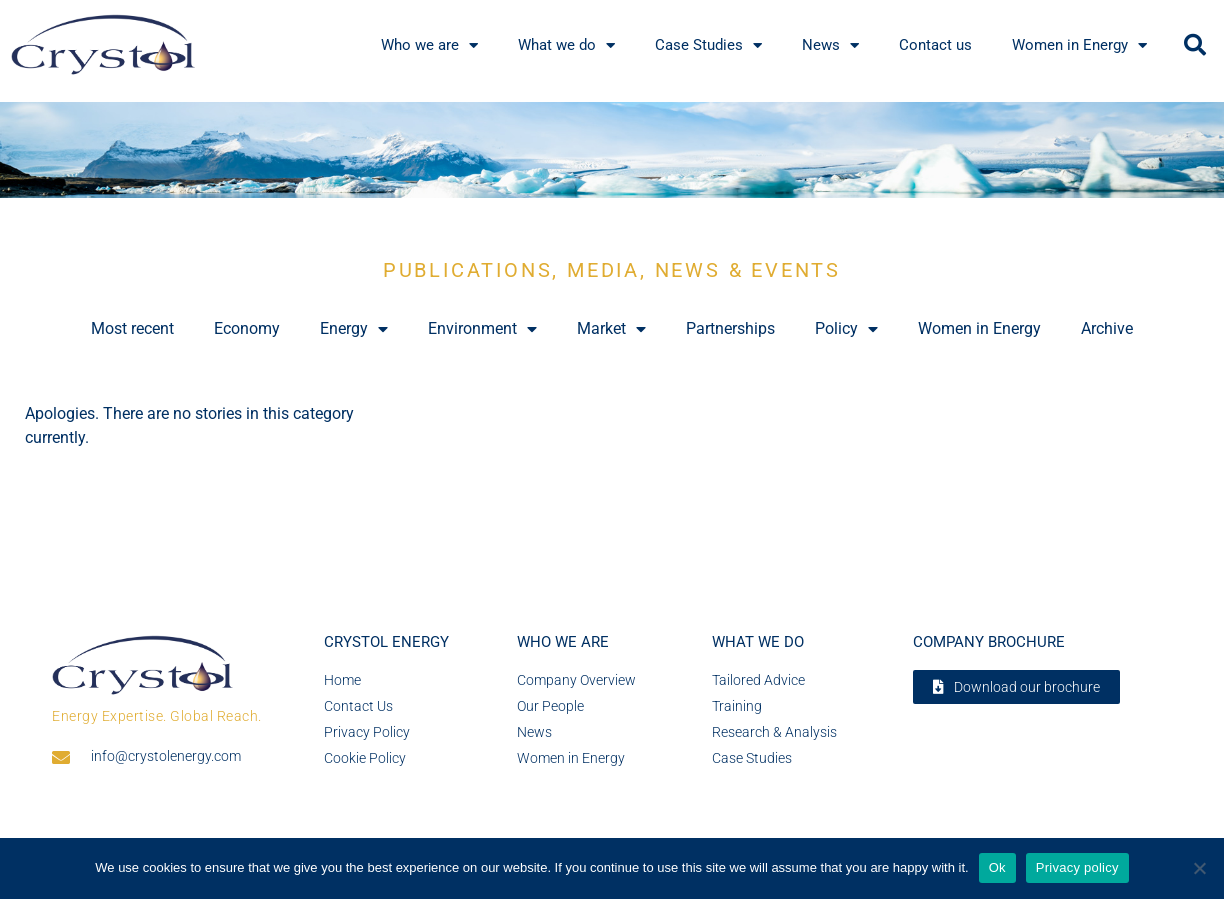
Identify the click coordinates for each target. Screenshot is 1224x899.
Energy (354, 329)
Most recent (132, 328)
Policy (846, 329)
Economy (247, 328)
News (830, 45)
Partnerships (730, 328)
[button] (1195, 45)
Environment (482, 329)
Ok (997, 867)
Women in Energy (1079, 45)
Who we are (429, 45)
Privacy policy (1077, 867)
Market (611, 329)
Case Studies (708, 45)
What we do (566, 45)
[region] (612, 150)
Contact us (935, 45)
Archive (1107, 328)
